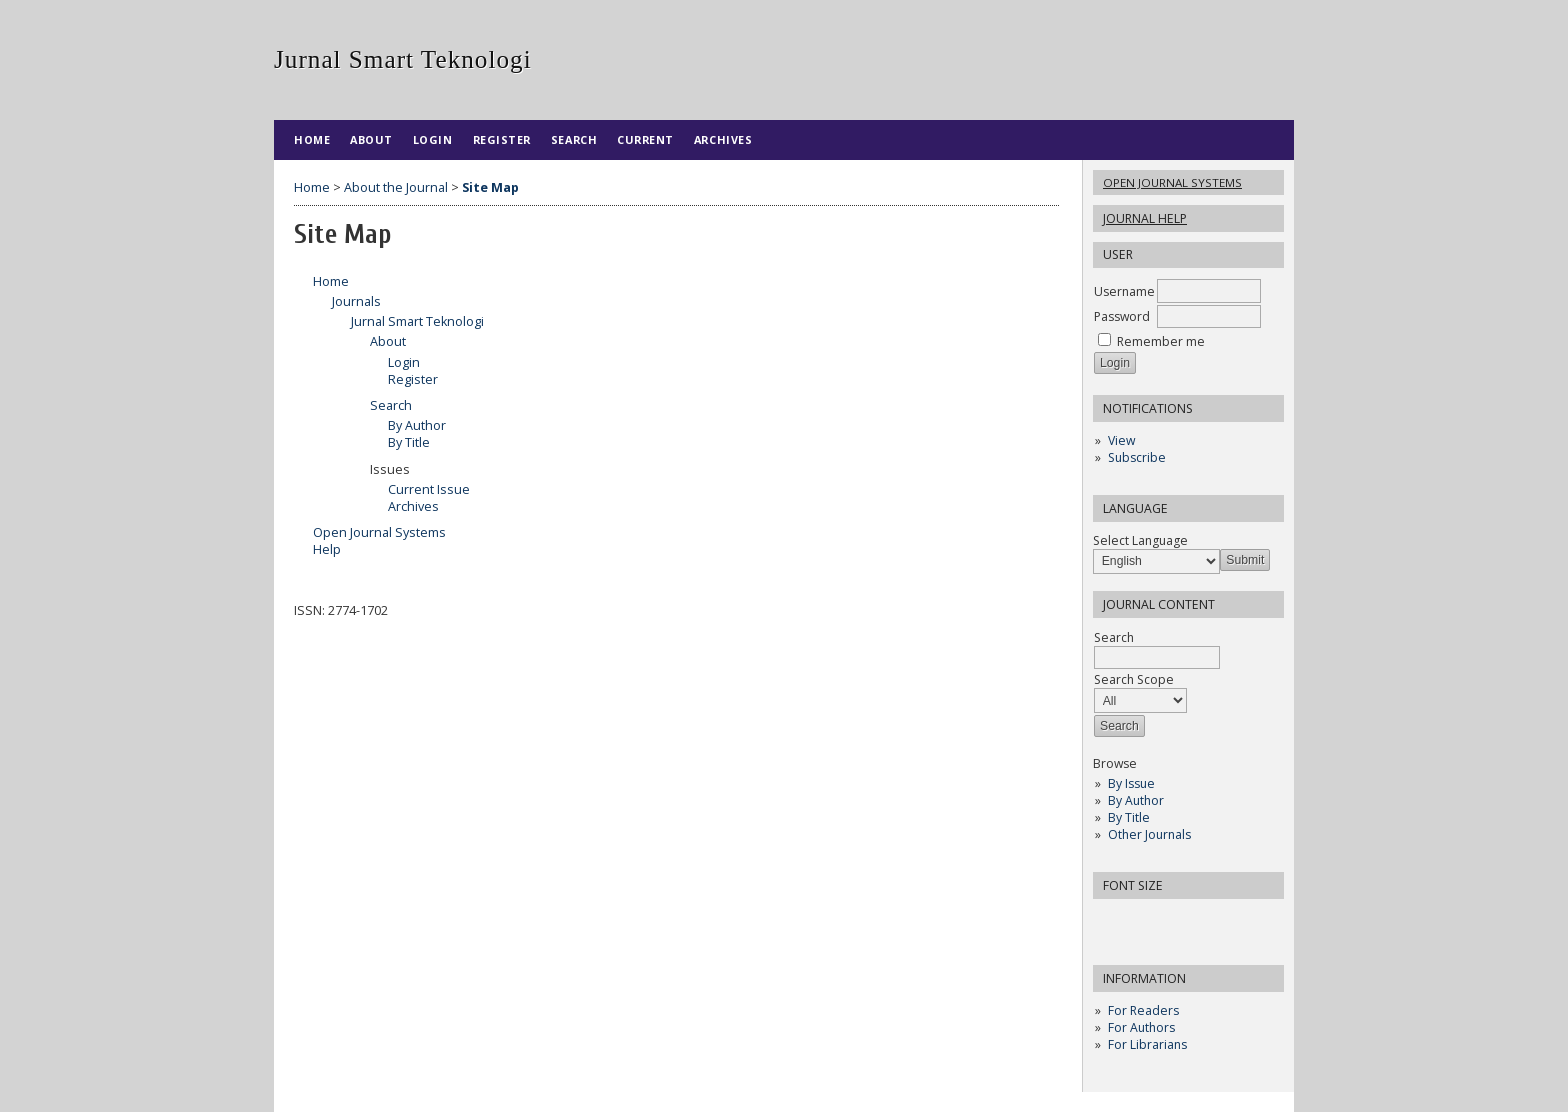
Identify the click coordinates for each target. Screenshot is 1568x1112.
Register (502, 139)
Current (645, 139)
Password (1122, 316)
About (371, 139)
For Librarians (1147, 1044)
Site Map (490, 187)
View (1121, 440)
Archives (723, 139)
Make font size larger (1175, 920)
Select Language (1140, 540)
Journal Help (1145, 218)
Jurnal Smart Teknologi (417, 321)
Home (312, 139)
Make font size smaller (1111, 920)
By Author (1136, 800)
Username (1124, 291)
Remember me (1161, 341)
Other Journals (1149, 834)
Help (327, 549)
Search (574, 139)
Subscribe (1137, 457)
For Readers (1143, 1010)
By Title (1129, 817)
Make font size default (1143, 920)
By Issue (1131, 783)
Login (433, 139)
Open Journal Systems (1172, 182)
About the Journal (396, 187)
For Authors (1141, 1027)
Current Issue (429, 489)
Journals (356, 301)
